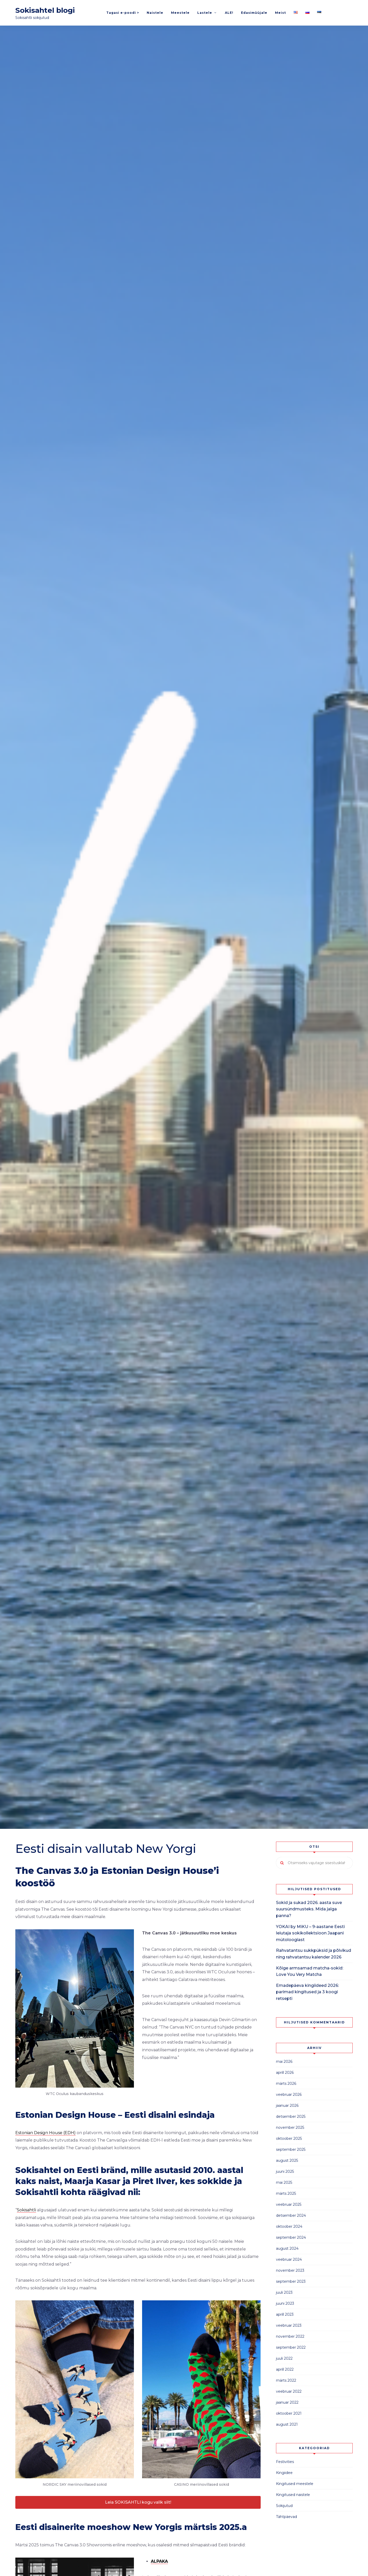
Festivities (285, 2461)
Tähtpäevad (286, 2516)
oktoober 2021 (289, 2413)
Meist (280, 13)
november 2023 (290, 2270)
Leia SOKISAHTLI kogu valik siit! (138, 2502)
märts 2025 (286, 2193)
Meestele (180, 13)
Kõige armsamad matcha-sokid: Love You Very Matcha (309, 1971)
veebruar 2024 (289, 2259)
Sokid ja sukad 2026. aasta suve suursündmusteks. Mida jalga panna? (309, 1909)
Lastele (204, 13)
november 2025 (290, 2127)
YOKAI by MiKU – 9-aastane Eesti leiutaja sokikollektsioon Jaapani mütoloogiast (310, 1933)
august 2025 (287, 2160)
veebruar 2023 (289, 2325)
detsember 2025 (290, 2116)
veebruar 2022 (289, 2391)
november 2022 (290, 2336)
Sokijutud (284, 2505)
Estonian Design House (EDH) (45, 2132)
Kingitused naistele (293, 2494)
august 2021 (287, 2424)
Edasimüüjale (254, 13)
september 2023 (291, 2281)
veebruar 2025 (288, 2204)
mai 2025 (284, 2182)
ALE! (229, 13)
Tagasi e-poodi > (122, 13)
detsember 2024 (291, 2215)
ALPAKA (159, 2561)
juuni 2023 (285, 2303)
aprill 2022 (285, 2369)
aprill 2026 (285, 2072)
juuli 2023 (284, 2292)
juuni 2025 (285, 2171)
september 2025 (290, 2149)
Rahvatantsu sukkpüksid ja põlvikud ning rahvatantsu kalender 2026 (313, 1953)
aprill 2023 (285, 2314)
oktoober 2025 (289, 2138)
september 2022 (291, 2347)
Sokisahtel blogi (45, 10)
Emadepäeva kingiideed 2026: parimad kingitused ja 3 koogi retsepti (307, 1992)
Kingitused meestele (294, 2483)
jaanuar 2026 (287, 2105)
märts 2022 (286, 2380)
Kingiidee (284, 2472)
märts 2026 (286, 2083)
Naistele (155, 13)
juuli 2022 (284, 2358)
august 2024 (287, 2248)
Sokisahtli (26, 2210)
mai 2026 (284, 2061)
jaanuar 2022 (287, 2402)
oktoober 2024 (289, 2226)
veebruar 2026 (289, 2094)
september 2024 (291, 2237)
